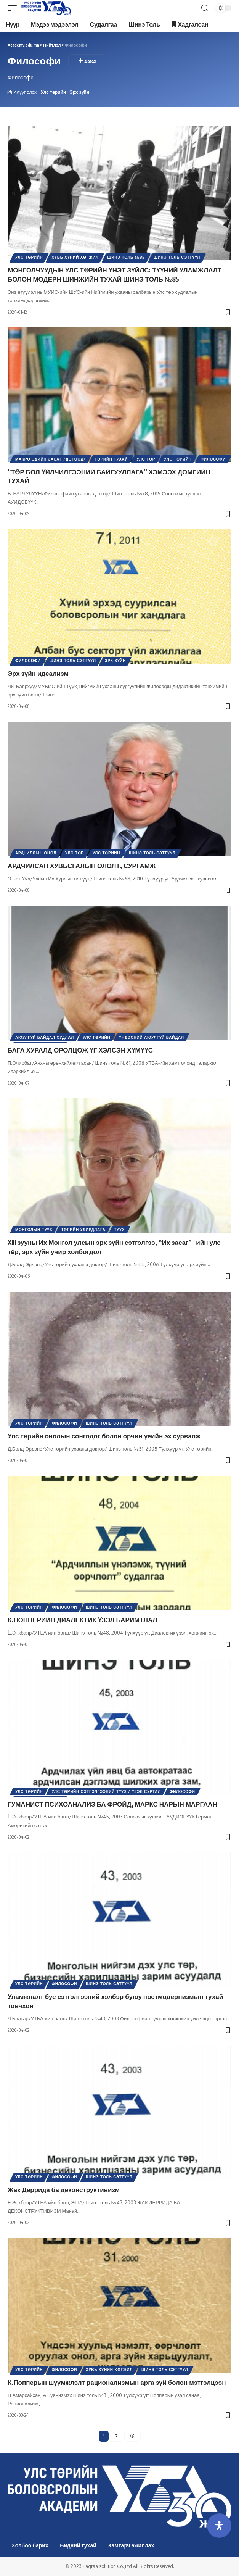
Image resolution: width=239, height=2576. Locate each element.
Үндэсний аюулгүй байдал (151, 1037)
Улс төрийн (53, 92)
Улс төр (145, 459)
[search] (204, 8)
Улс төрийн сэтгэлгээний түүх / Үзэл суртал (106, 1791)
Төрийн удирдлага (83, 1229)
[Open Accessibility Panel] (219, 2525)
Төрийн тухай (111, 459)
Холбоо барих (30, 2545)
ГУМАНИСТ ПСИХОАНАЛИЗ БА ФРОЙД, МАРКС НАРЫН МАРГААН (112, 1804)
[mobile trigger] (14, 8)
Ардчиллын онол (35, 853)
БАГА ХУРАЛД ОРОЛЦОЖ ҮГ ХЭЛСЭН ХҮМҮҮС (80, 1050)
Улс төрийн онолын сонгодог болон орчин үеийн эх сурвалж (104, 1435)
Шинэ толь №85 (126, 257)
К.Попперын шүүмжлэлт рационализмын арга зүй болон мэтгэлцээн (117, 2382)
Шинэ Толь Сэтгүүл (177, 257)
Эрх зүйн (79, 92)
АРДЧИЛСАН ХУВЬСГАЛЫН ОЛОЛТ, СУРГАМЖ (82, 865)
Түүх (119, 1229)
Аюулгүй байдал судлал (44, 1037)
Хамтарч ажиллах (131, 2545)
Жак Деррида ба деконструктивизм (64, 2189)
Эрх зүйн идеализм (38, 673)
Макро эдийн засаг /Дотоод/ (50, 459)
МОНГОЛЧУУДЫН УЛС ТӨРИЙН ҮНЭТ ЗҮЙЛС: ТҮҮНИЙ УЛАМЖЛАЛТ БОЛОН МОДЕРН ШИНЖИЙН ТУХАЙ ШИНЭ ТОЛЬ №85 (114, 274)
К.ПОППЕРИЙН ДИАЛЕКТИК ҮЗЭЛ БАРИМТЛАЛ (82, 1619)
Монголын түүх (33, 1229)
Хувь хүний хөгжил (74, 257)
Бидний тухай (78, 2545)
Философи (213, 459)
